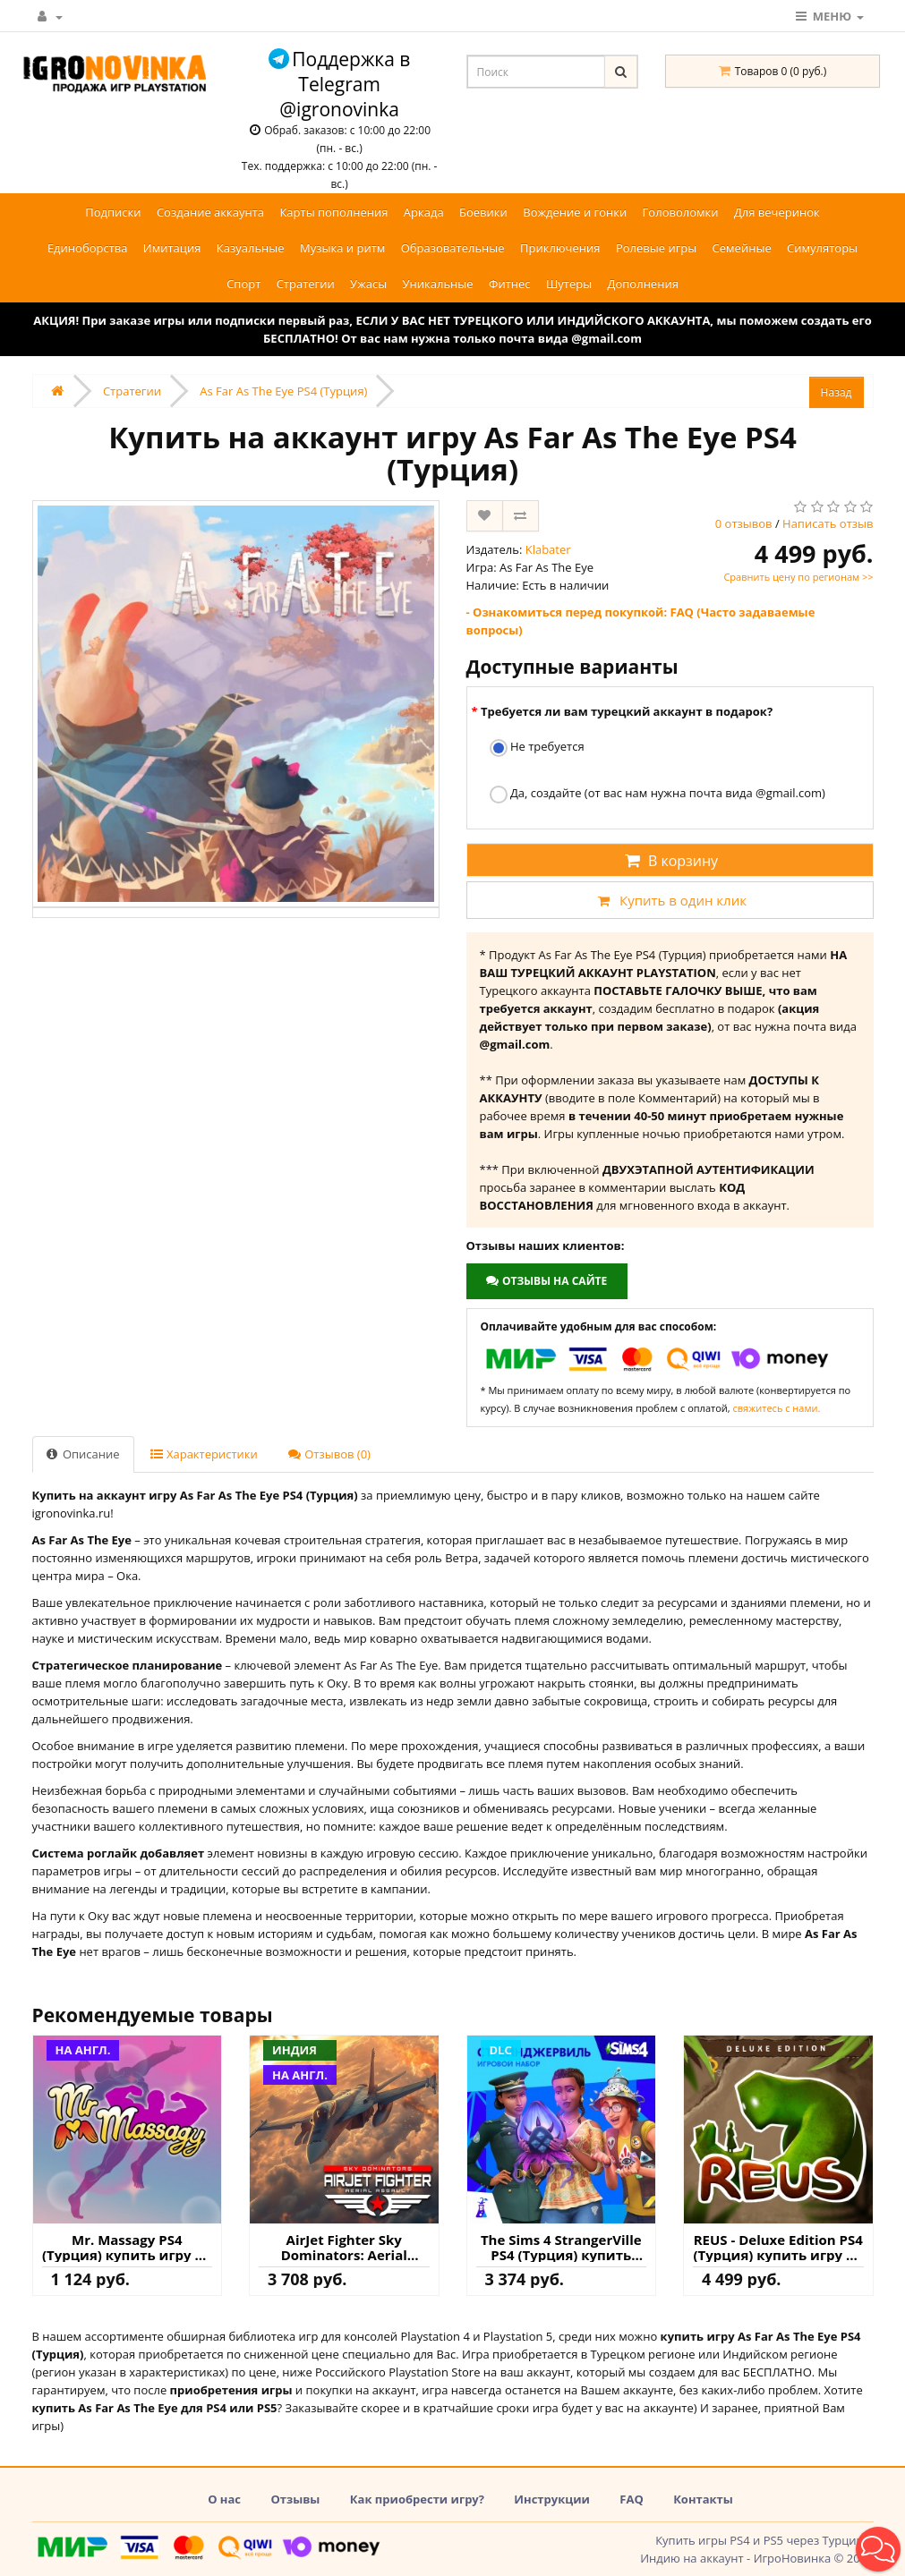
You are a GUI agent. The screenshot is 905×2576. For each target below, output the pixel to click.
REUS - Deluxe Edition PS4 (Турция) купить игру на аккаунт (778, 2247)
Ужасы (368, 284)
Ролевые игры (656, 248)
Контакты (703, 2499)
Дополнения (643, 284)
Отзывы (295, 2499)
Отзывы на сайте (546, 1280)
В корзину (669, 861)
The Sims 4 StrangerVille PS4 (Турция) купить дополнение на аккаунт (561, 2247)
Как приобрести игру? (417, 2499)
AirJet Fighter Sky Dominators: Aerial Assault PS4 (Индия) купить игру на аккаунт (343, 2247)
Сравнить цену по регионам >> (798, 576)
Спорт (243, 284)
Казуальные (251, 248)
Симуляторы (822, 248)
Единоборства (87, 248)
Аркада (424, 212)
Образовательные (453, 248)
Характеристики (204, 1454)
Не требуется (537, 747)
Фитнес (510, 284)
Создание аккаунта (210, 212)
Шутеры (569, 284)
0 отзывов (744, 523)
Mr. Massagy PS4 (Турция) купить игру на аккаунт (126, 2247)
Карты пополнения (333, 212)
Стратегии (306, 284)
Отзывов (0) (329, 1454)
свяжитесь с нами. (777, 1408)
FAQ (631, 2499)
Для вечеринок (777, 212)
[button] (878, 2549)
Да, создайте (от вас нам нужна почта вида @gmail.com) (657, 794)
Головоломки (681, 212)
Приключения (560, 248)
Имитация (172, 248)
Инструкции (552, 2499)
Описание (83, 1454)
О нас (224, 2499)
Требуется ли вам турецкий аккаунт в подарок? (627, 711)
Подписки (113, 212)
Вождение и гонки (575, 212)
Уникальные (438, 284)
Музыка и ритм (342, 248)
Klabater (548, 549)
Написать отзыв (827, 523)
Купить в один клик (670, 900)
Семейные (742, 248)
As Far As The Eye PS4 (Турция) (283, 391)
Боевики (483, 212)
